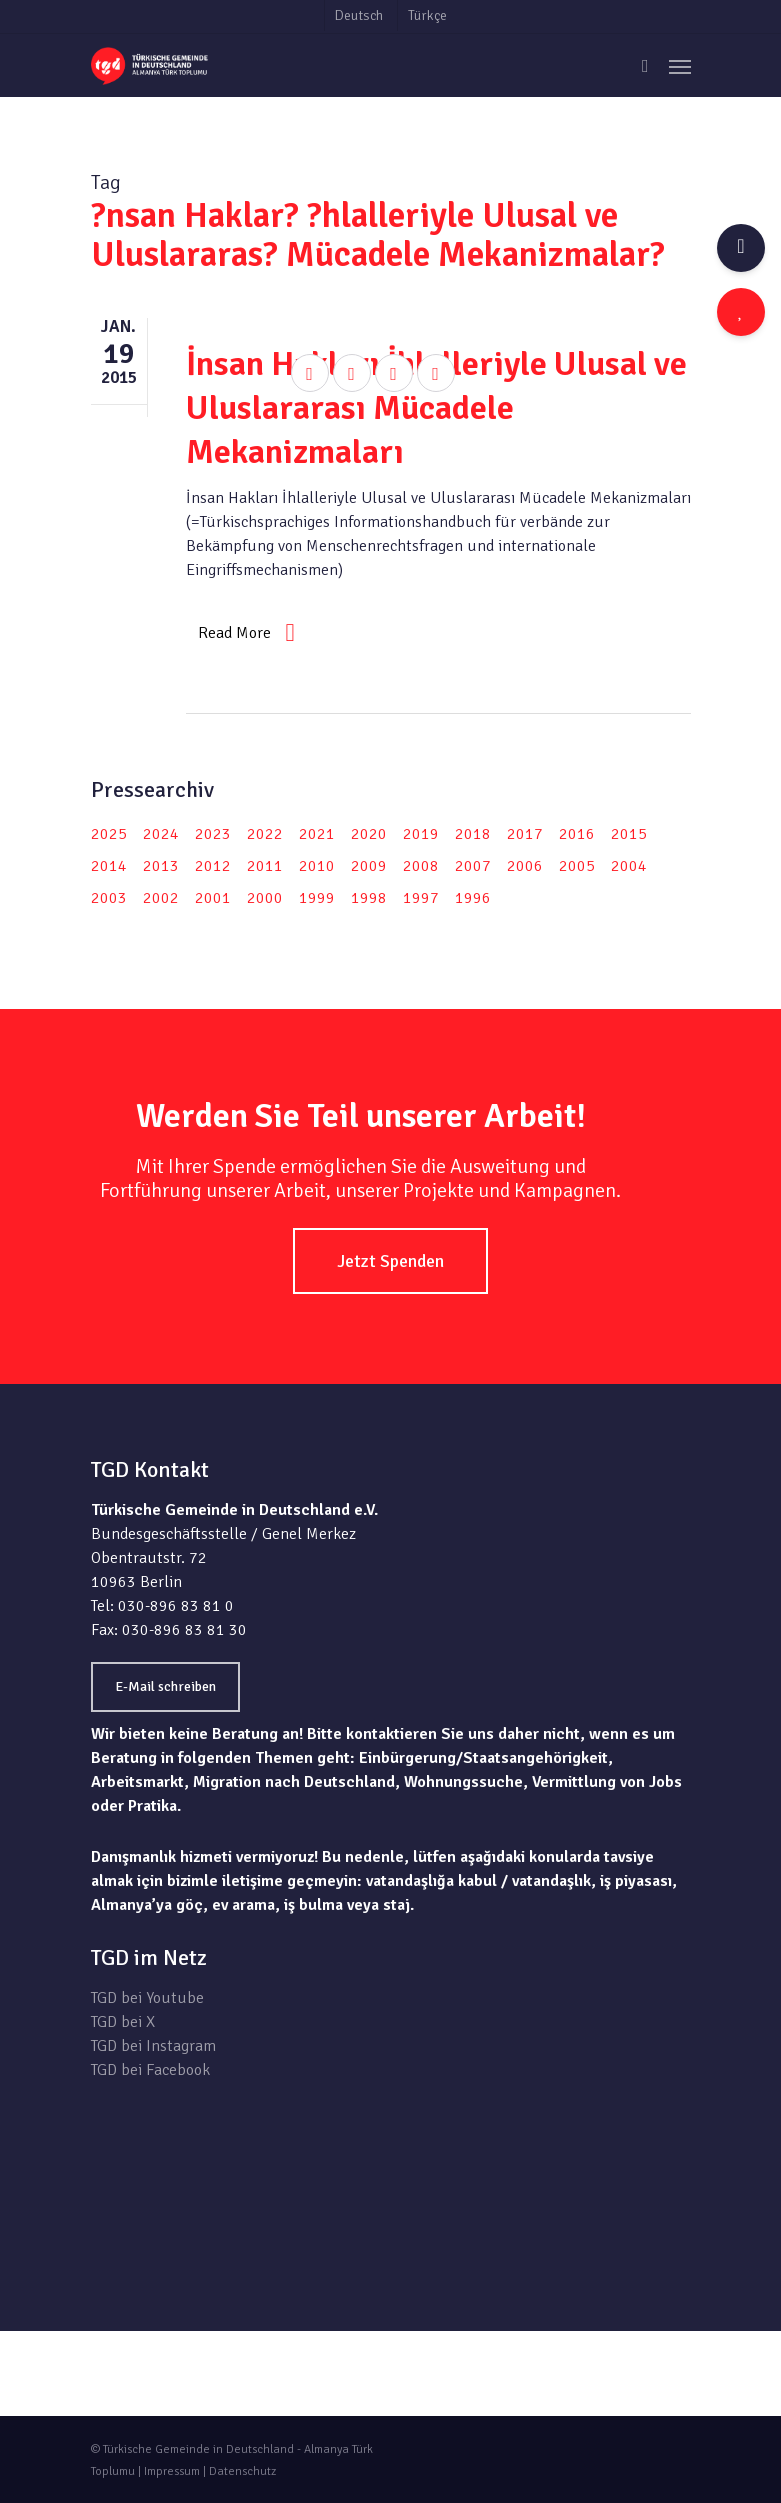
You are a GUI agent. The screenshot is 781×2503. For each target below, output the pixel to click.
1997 (421, 898)
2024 (161, 834)
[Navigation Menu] (680, 66)
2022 (265, 834)
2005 (577, 866)
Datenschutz (242, 2471)
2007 (473, 866)
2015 (629, 834)
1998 (369, 898)
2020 (369, 834)
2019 (421, 834)
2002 (161, 898)
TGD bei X (123, 2022)
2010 (317, 866)
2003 (109, 898)
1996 (473, 898)
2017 (525, 834)
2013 (161, 866)
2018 (473, 834)
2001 (213, 898)
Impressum (172, 2471)
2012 (213, 866)
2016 (577, 834)
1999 (317, 898)
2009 (369, 866)
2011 (265, 866)
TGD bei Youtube (147, 1998)
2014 (109, 866)
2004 (629, 866)
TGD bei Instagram (153, 2046)
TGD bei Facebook (150, 2070)
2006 (525, 866)
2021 (317, 834)
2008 (421, 866)
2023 (213, 834)
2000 (265, 898)
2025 (109, 834)
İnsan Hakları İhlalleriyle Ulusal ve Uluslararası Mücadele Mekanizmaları (436, 408)
